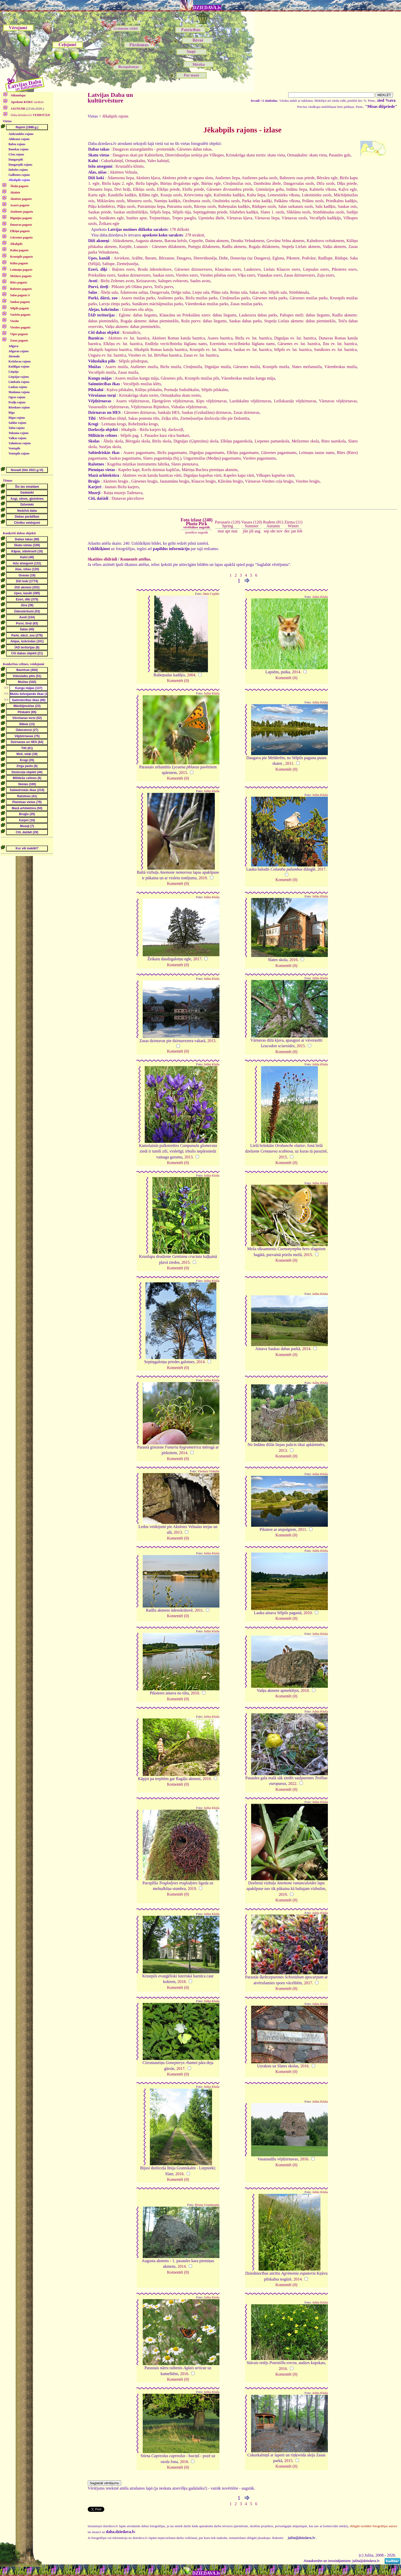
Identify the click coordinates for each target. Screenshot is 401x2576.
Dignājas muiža (218, 366)
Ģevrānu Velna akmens (285, 240)
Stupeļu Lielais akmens (301, 246)
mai (234, 531)
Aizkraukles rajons (21, 134)
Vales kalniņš (158, 160)
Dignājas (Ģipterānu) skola (195, 441)
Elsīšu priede (193, 189)
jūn (245, 531)
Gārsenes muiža (246, 366)
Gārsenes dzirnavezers (193, 269)
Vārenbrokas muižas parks (206, 304)
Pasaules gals (340, 155)
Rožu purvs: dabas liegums (204, 321)
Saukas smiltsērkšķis (130, 212)
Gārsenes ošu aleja (137, 309)
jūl (251, 531)
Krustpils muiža (275, 366)
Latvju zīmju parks (114, 304)
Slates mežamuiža (307, 366)
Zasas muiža (128, 372)
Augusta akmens (148, 240)
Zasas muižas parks (246, 304)
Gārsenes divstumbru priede (230, 189)
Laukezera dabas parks (258, 315)
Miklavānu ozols (111, 201)
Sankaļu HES (169, 412)
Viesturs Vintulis (208, 1471)
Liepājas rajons (18, 377)
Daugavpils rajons (20, 164)
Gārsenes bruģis (144, 481)
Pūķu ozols (126, 206)
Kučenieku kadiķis (229, 195)
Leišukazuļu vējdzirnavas (295, 401)
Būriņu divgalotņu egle (179, 183)
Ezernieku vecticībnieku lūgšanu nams (242, 343)
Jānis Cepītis (211, 594)
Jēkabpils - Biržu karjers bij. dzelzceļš (152, 429)
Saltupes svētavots (173, 281)
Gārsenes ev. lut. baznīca (298, 343)
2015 (183, 772)
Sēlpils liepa (160, 212)
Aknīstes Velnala (123, 172)
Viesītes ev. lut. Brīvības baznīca (155, 355)
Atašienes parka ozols (259, 178)
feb (299, 531)
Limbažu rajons (18, 382)
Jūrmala (13, 356)
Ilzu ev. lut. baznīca (340, 343)
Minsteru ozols (139, 201)
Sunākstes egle (111, 218)
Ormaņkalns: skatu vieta (307, 155)
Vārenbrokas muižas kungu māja (248, 378)
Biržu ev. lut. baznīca (253, 338)
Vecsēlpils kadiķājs (325, 218)
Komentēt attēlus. (135, 559)
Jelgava (13, 346)
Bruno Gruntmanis (207, 2205)
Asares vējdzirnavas (132, 401)
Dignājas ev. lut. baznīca (295, 338)
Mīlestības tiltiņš (112, 418)
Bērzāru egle (327, 178)
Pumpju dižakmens (203, 246)
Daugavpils (15, 159)
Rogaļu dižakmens (264, 246)
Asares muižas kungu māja (137, 378)
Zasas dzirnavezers (299, 275)
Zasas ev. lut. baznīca (201, 355)
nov (279, 531)
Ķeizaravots (146, 281)
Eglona (278, 258)
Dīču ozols (326, 183)
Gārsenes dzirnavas (139, 412)
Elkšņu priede (168, 189)
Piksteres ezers (344, 269)
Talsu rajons (16, 428)
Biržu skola (161, 441)
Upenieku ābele (211, 218)
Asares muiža (116, 366)
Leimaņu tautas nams (317, 452)
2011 (289, 763)
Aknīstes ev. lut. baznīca (128, 338)
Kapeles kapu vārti (239, 475)
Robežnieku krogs (143, 424)
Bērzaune (166, 258)
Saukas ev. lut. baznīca (252, 349)
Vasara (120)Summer (251, 524)
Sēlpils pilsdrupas (133, 361)
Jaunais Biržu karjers (122, 487)
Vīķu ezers (246, 275)
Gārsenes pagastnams (279, 452)
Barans (150, 258)
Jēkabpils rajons (19, 180)
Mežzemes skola (305, 441)
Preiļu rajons (17, 402)
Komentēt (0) (178, 680)
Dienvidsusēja (205, 258)
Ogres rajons (16, 397)
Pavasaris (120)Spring (227, 524)
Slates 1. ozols (272, 212)
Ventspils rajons (18, 453)
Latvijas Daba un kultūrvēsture (110, 98)
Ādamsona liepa (120, 178)
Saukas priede (99, 212)
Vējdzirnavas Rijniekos (150, 407)
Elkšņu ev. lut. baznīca (122, 343)
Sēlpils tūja (181, 212)
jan (293, 531)
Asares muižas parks (138, 298)
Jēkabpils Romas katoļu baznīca (160, 349)
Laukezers (252, 269)
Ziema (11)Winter (293, 524)
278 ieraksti (194, 235)
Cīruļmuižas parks (235, 298)
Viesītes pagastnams (259, 458)
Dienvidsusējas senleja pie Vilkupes (194, 155)
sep (266, 531)
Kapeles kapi (128, 470)
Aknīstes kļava (148, 178)
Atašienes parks (170, 298)
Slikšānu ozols (299, 212)
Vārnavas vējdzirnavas (338, 401)
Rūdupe (341, 258)
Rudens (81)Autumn (273, 524)
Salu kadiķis (325, 206)
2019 (203, 878)
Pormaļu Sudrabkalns (181, 389)
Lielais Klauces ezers (282, 269)
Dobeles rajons (18, 170)
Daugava (184, 258)
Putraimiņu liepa (151, 206)
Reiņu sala (238, 292)
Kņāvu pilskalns (120, 389)
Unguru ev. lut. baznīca (107, 355)
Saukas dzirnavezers (134, 275)
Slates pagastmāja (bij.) (162, 458)
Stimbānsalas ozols (328, 212)
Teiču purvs (163, 286)
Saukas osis (347, 206)
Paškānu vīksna (287, 201)
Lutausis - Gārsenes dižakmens (160, 246)
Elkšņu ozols (143, 189)
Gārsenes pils (172, 378)
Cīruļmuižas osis (237, 183)
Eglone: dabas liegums (138, 315)
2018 (181, 1981)
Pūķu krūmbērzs (101, 206)
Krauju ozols (171, 195)
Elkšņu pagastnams (243, 452)
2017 (321, 869)
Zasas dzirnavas (246, 412)
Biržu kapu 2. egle (117, 183)
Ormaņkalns (135, 160)
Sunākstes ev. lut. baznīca (335, 349)
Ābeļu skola (113, 441)
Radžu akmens (234, 246)
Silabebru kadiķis (243, 212)
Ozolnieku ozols (226, 201)
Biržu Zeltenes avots (117, 281)
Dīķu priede (347, 183)
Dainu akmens (217, 240)
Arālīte (137, 258)
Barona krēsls (175, 240)
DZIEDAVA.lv (207, 7)
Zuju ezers (325, 275)
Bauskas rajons (18, 149)
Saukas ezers (163, 275)
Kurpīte (125, 246)
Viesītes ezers (187, 275)
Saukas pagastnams (125, 458)
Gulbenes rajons (19, 175)
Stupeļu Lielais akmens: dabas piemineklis (300, 321)
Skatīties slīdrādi (102, 559)
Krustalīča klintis (130, 166)
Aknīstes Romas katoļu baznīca (178, 338)
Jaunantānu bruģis (174, 481)
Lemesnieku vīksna (283, 195)
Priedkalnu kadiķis (341, 201)
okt (272, 531)
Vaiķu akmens (334, 246)
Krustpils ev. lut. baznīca (210, 349)
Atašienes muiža (144, 366)
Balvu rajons (16, 144)
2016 (293, 960)
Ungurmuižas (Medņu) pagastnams (212, 458)
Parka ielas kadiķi (257, 201)
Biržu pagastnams (172, 452)
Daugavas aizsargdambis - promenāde (144, 149)
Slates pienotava (184, 464)
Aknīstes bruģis (116, 481)
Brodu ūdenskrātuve (155, 269)
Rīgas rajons (16, 417)
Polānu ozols (312, 201)
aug (257, 531)
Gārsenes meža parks (269, 298)
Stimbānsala (299, 292)
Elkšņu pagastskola (236, 441)
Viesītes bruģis (307, 481)
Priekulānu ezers (101, 275)
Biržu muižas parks (201, 298)
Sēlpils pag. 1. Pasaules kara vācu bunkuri (154, 435)
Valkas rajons (17, 438)
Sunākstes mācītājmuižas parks (157, 304)
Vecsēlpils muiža (102, 372)
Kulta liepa (256, 195)
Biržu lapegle (147, 183)
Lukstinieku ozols (316, 195)
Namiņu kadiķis (167, 201)
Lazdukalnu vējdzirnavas (250, 401)
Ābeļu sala (109, 292)
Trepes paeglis (184, 218)
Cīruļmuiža (193, 366)
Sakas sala (257, 292)
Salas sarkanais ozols (295, 206)
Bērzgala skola (137, 441)
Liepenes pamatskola (272, 441)
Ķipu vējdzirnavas (211, 401)
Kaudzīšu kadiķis (122, 195)
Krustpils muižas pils (202, 378)
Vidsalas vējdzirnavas (188, 407)
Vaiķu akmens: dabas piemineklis (132, 326)
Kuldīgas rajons (18, 366)
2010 (308, 1613)
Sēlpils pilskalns (214, 389)
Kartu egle (97, 195)
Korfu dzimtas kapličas (161, 470)
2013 (188, 1157)
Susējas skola (110, 446)
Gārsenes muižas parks (309, 298)
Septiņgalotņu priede (210, 212)
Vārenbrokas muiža (340, 366)
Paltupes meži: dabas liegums (305, 315)
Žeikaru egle (109, 223)
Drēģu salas (180, 292)
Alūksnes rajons (18, 139)
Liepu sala (200, 292)
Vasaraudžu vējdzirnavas (108, 407)
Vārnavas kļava (239, 218)
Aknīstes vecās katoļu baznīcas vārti (152, 475)
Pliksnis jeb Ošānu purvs (132, 286)
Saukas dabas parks (245, 321)
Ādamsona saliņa (134, 292)
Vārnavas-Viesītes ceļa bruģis (269, 481)
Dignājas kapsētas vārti (202, 475)
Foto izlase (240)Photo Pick (197, 523)
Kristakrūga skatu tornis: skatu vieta (255, 155)
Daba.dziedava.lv (30, 115)
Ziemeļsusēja (127, 263)
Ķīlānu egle (148, 195)
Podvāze (309, 258)
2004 (191, 675)
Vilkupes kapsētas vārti (275, 475)
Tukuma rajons (18, 433)
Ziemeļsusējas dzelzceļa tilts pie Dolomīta (214, 418)
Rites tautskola (333, 441)
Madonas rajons (19, 392)
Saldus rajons (17, 423)
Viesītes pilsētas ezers (218, 275)
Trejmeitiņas (159, 218)
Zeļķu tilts (169, 418)
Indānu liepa (296, 189)
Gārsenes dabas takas (194, 149)
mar (221, 531)
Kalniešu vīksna (322, 189)
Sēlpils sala (277, 292)
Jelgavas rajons (18, 351)
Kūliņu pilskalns (148, 389)
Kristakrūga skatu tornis (139, 395)
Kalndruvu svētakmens (325, 240)
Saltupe (108, 263)
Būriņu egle (211, 183)
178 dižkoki (179, 229)
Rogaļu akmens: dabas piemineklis (149, 321)
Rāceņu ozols (205, 206)
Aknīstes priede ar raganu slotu (187, 178)
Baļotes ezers (123, 269)
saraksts (27, 102)
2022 (292, 1783)
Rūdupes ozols (264, 206)
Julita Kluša (320, 597)
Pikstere (293, 258)
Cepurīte (196, 240)
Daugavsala (159, 292)
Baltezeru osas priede (297, 178)
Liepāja (13, 371)
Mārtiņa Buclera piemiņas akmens (210, 470)
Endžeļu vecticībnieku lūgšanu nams (176, 343)
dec (287, 531)
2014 (296, 672)
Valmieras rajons (19, 443)
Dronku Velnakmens (247, 240)
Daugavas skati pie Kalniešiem (138, 155)
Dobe (223, 258)
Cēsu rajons (16, 154)
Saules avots (200, 281)
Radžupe (325, 258)
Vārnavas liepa (266, 218)
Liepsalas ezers (316, 269)
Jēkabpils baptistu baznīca (110, 349)
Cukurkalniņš (112, 160)
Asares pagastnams (139, 452)
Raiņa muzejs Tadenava (123, 493)
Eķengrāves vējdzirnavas (172, 401)
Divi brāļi (122, 189)
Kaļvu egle (348, 189)
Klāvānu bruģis (230, 481)
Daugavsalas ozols (298, 183)
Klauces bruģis (203, 481)
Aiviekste (121, 258)
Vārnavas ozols (294, 218)
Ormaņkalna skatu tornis (180, 395)
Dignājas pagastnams (206, 452)
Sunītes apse (136, 218)
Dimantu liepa (100, 189)
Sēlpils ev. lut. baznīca (292, 349)
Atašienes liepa (227, 178)
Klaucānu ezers (228, 269)
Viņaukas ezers (269, 275)
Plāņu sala (219, 292)
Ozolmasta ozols (196, 201)
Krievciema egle (197, 195)
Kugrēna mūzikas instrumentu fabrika (138, 464)
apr (227, 531)
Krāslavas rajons (19, 361)
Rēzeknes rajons (19, 407)
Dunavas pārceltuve (128, 498)
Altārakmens (122, 240)
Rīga (11, 412)
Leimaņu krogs (114, 424)
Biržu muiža (170, 366)
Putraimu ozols (179, 206)
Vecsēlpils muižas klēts (142, 384)
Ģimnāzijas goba (270, 189)
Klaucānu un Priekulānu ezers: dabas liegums (198, 315)
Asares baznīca (220, 338)
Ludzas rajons (17, 387)
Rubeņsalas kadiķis (234, 206)
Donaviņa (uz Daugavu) (250, 258)
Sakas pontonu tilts (143, 418)
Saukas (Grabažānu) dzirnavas (206, 412)
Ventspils (14, 448)
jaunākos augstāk (196, 532)
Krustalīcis (131, 332)
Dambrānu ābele (267, 183)
